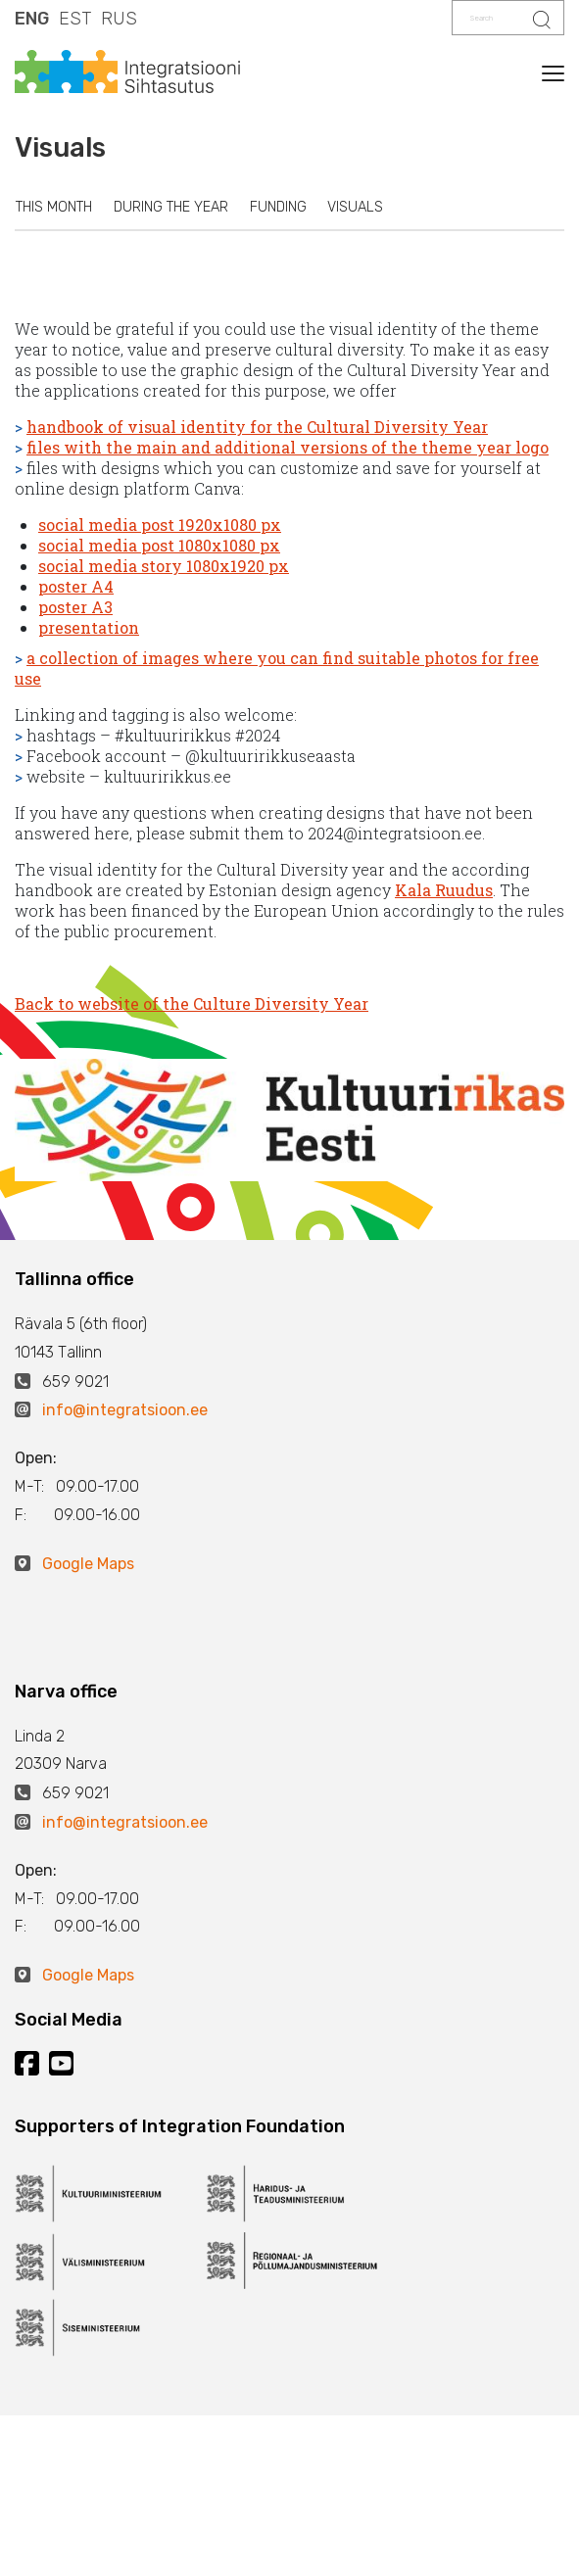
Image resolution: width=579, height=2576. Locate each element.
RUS (119, 18)
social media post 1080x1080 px (159, 545)
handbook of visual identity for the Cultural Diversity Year (257, 426)
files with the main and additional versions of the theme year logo (287, 447)
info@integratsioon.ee (125, 1410)
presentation (88, 627)
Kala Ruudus (444, 890)
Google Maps (88, 1563)
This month (54, 207)
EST (75, 18)
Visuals (355, 207)
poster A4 (76, 586)
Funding (278, 207)
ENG (32, 18)
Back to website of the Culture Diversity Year (191, 1003)
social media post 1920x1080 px (159, 524)
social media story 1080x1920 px (163, 565)
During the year (171, 207)
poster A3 (75, 606)
